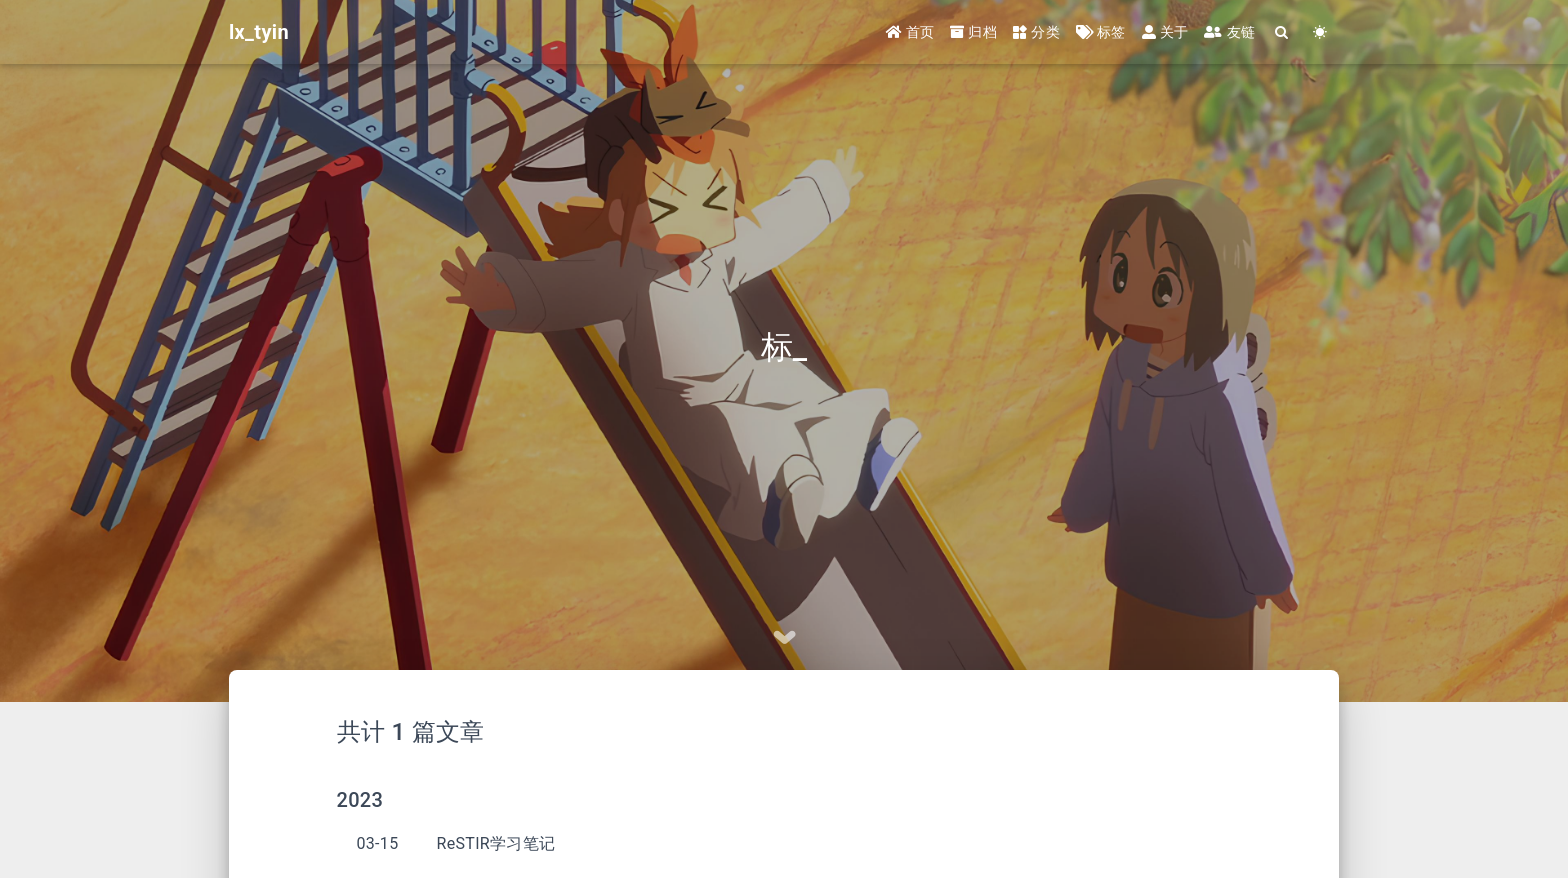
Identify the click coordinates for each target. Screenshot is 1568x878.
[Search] (1282, 32)
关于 (1165, 32)
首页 (910, 32)
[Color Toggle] (1320, 32)
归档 (973, 32)
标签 (1101, 32)
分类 (1036, 32)
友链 (1229, 32)
